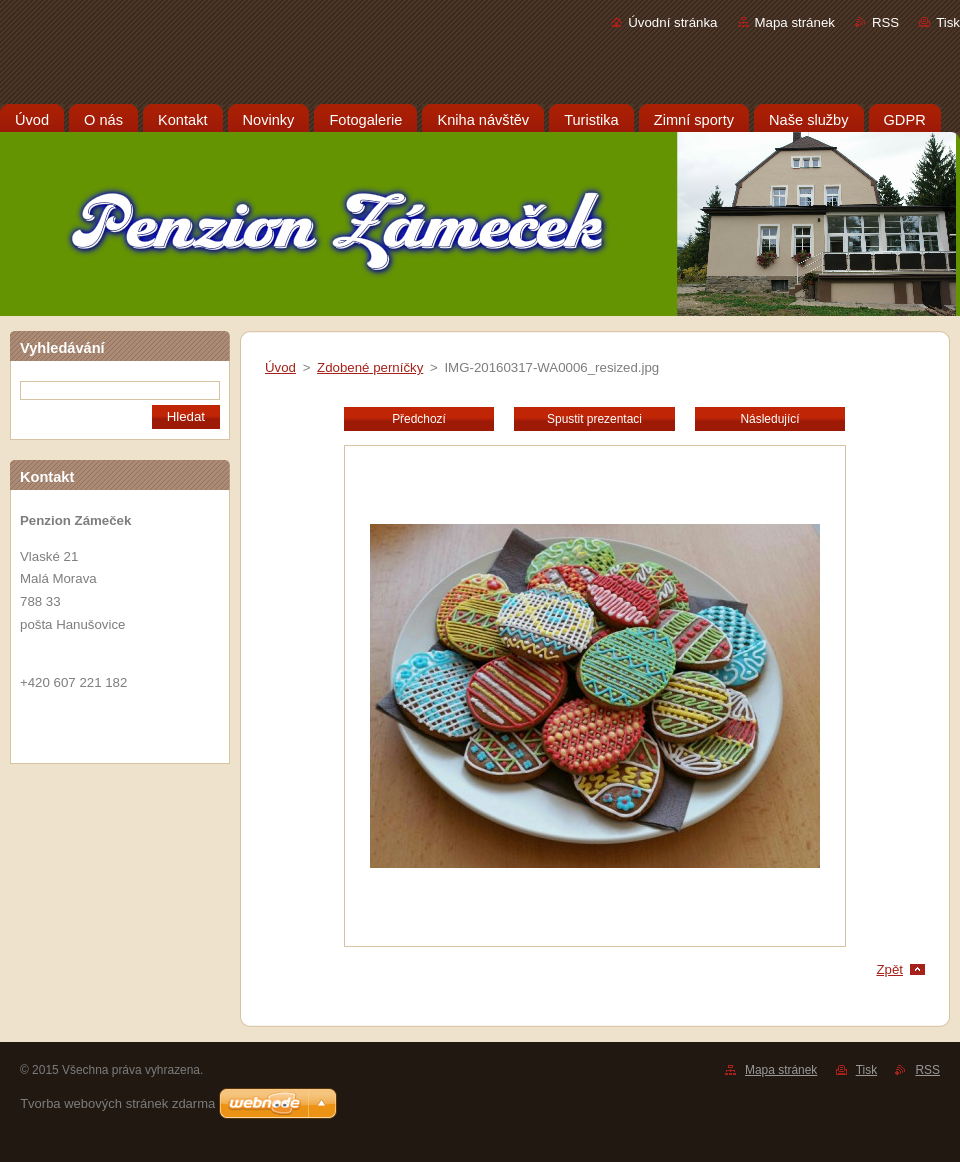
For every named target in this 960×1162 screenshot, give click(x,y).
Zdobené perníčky (370, 367)
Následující (769, 419)
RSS (885, 22)
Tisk (948, 22)
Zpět (889, 969)
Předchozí (419, 419)
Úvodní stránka (672, 22)
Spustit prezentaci (594, 419)
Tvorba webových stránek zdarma (117, 1103)
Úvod (280, 367)
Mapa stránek (795, 22)
